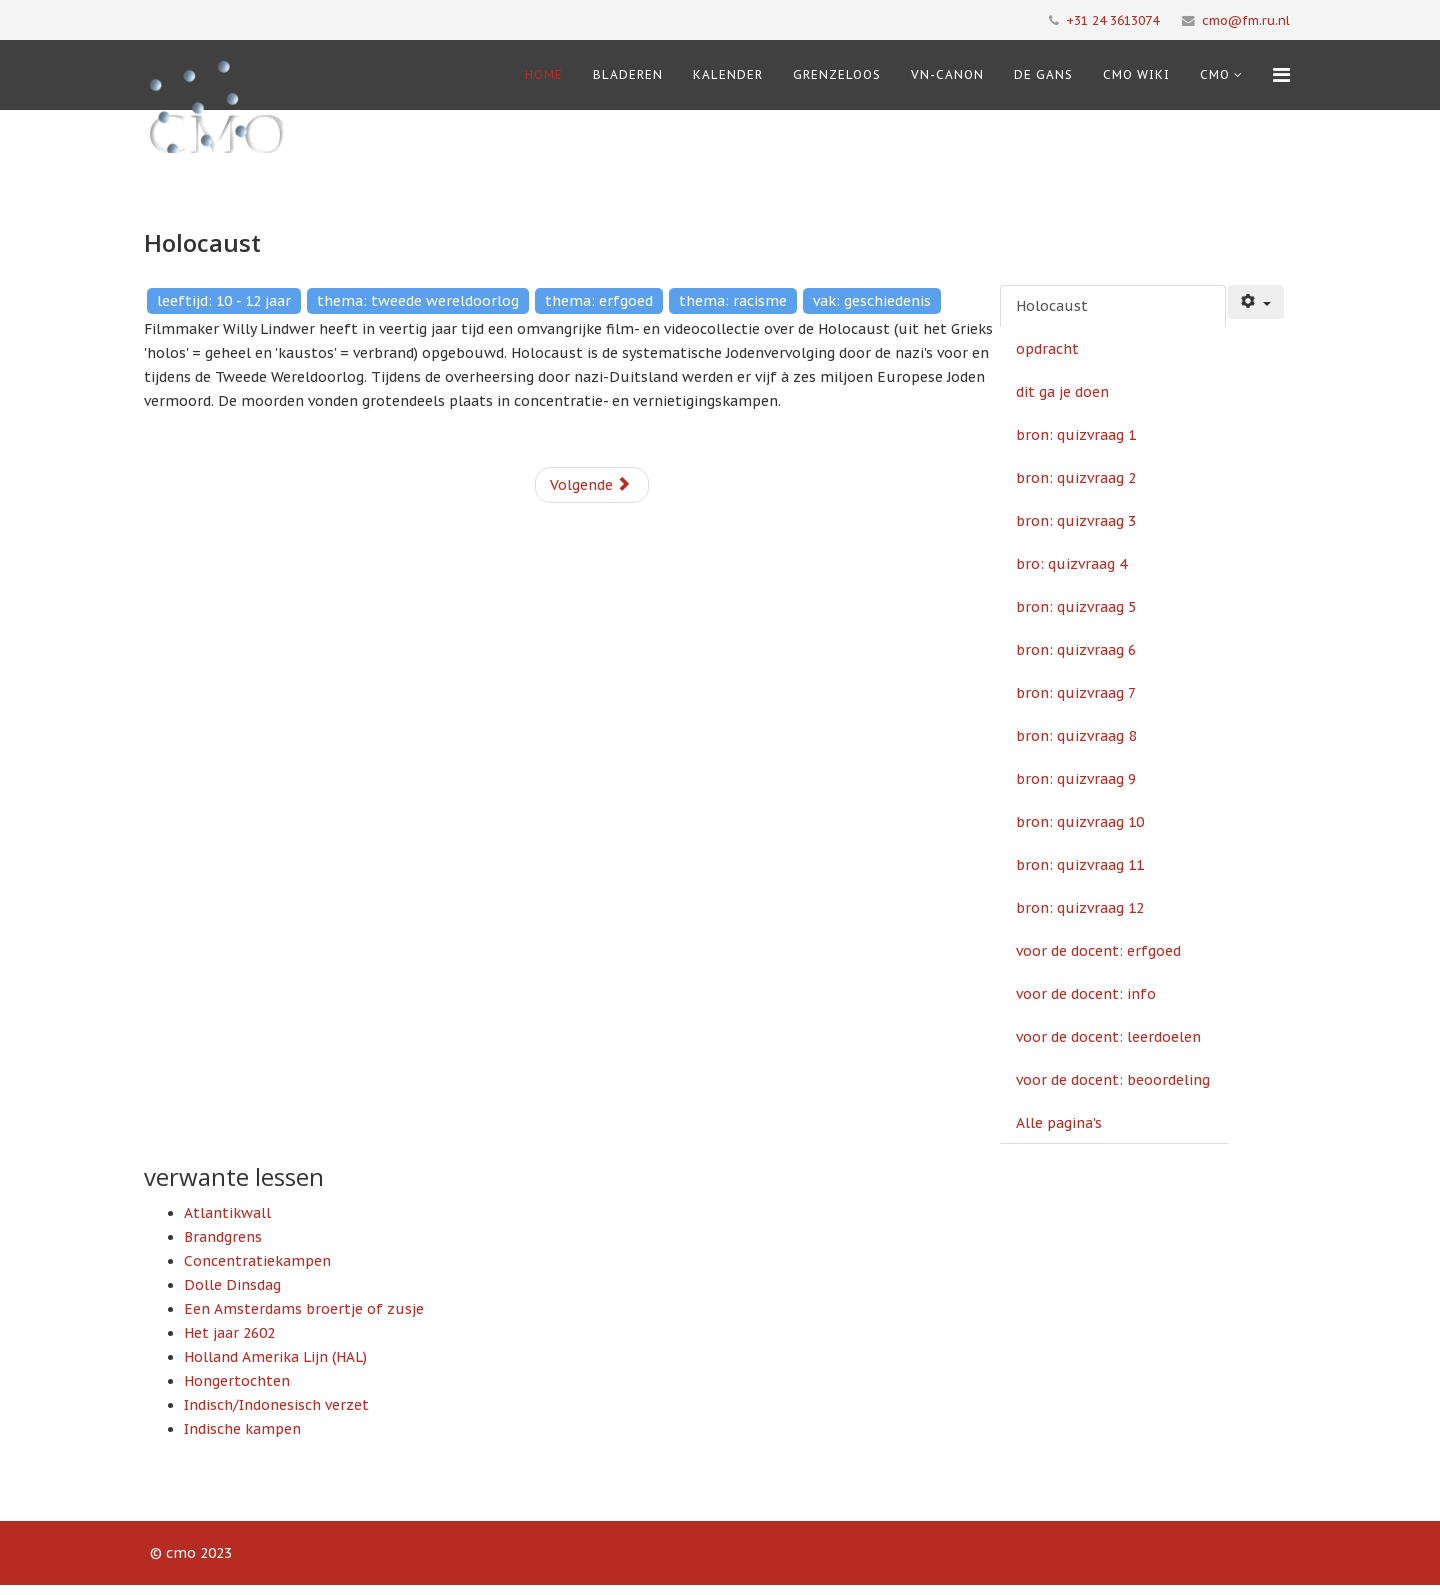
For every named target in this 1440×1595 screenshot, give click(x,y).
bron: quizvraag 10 (1080, 822)
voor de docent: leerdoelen (1108, 1037)
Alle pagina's (1059, 1123)
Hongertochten (237, 1381)
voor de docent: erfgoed (1098, 951)
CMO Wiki (1136, 74)
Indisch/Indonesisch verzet (276, 1405)
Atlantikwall (227, 1213)
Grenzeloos (837, 74)
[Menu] (1281, 75)
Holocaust (1052, 306)
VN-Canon (947, 74)
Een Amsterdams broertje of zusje (304, 1309)
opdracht (1047, 349)
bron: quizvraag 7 (1076, 693)
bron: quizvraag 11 (1080, 865)
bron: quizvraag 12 (1080, 908)
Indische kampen (242, 1429)
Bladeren (628, 74)
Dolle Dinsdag (232, 1285)
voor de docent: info (1086, 994)
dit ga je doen (1062, 392)
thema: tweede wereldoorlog (418, 301)
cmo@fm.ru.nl (1246, 20)
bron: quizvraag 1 (1076, 435)
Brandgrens (223, 1237)
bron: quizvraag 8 (1076, 736)
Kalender (728, 74)
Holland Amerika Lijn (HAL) (275, 1357)
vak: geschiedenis (872, 301)
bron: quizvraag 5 (1076, 607)
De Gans (1043, 74)
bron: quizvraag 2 (1076, 478)
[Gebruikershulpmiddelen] (1256, 302)
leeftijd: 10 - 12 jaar (224, 301)
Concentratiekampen (257, 1261)
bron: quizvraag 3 (1076, 521)
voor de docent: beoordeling (1113, 1080)
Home (544, 74)
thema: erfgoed (599, 301)
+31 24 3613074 (1112, 20)
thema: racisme (733, 301)
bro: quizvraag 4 (1071, 564)
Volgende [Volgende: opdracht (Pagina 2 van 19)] (590, 485)
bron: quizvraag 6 (1076, 650)
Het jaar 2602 (229, 1333)
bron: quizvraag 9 (1076, 779)
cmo (1215, 74)
